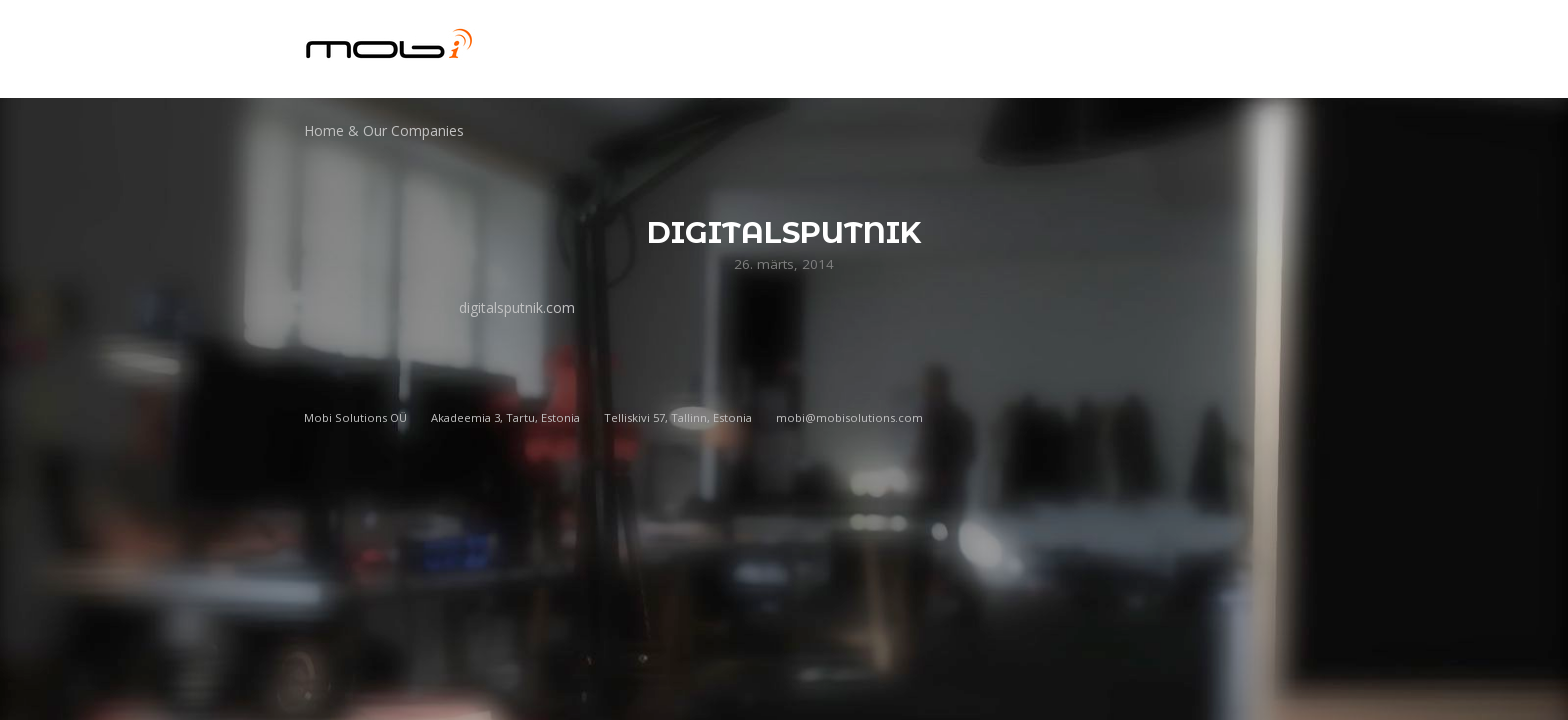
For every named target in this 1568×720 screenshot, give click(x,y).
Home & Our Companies (384, 130)
